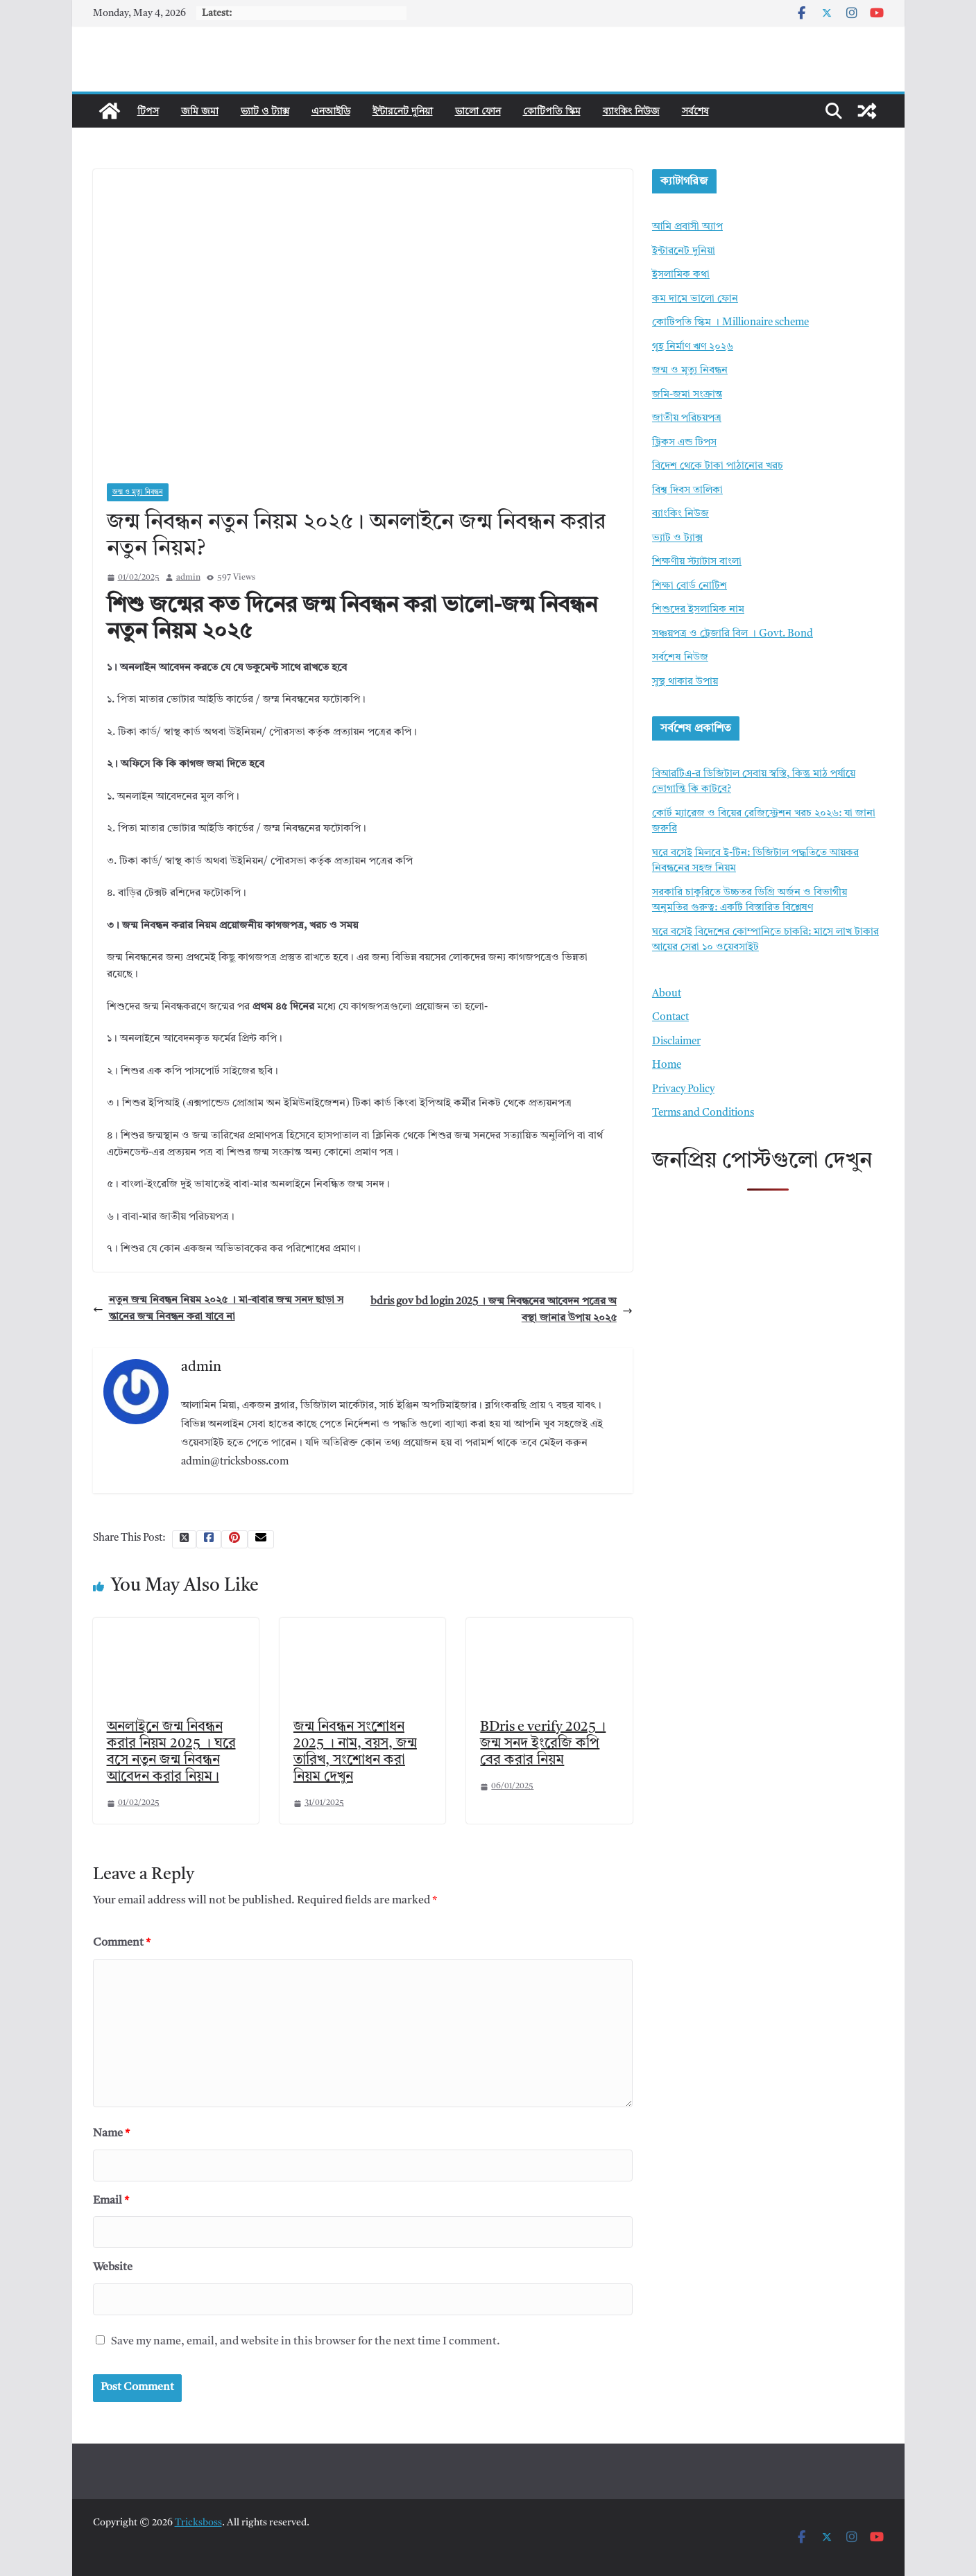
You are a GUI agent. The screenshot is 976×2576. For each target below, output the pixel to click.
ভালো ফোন (478, 110)
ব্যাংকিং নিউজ (631, 110)
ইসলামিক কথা (681, 275)
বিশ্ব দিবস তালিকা (687, 490)
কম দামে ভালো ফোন (695, 299)
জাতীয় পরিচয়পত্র (686, 418)
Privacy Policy (683, 1089)
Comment (122, 1942)
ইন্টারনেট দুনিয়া (403, 110)
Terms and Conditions (703, 1113)
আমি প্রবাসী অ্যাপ (687, 227)
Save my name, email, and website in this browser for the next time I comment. (305, 2341)
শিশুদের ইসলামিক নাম (698, 610)
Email (111, 2200)
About (666, 994)
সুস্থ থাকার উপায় (685, 682)
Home (666, 1065)
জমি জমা (200, 110)
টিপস (148, 110)
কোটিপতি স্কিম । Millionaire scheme (730, 323)
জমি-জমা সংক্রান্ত (687, 395)
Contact (670, 1017)
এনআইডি (330, 110)
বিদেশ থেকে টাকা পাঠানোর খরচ (717, 466)
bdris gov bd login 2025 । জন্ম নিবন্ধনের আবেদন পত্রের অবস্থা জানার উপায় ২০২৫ (501, 1310)
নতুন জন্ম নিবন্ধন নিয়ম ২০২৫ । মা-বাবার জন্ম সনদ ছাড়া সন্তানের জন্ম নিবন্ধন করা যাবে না (218, 1308)
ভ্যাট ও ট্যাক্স (265, 110)
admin (188, 577)
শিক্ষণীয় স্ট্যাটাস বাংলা (697, 562)
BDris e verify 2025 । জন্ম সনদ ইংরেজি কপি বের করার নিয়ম (543, 1743)
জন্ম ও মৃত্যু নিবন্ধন (137, 492)
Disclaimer (676, 1042)
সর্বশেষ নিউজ (680, 657)
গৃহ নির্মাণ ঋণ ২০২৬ (692, 347)
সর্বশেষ (695, 110)
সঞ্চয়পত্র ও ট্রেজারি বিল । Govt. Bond (732, 634)
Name (111, 2133)
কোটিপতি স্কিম (552, 110)
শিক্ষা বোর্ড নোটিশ (689, 586)
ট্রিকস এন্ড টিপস (684, 443)
